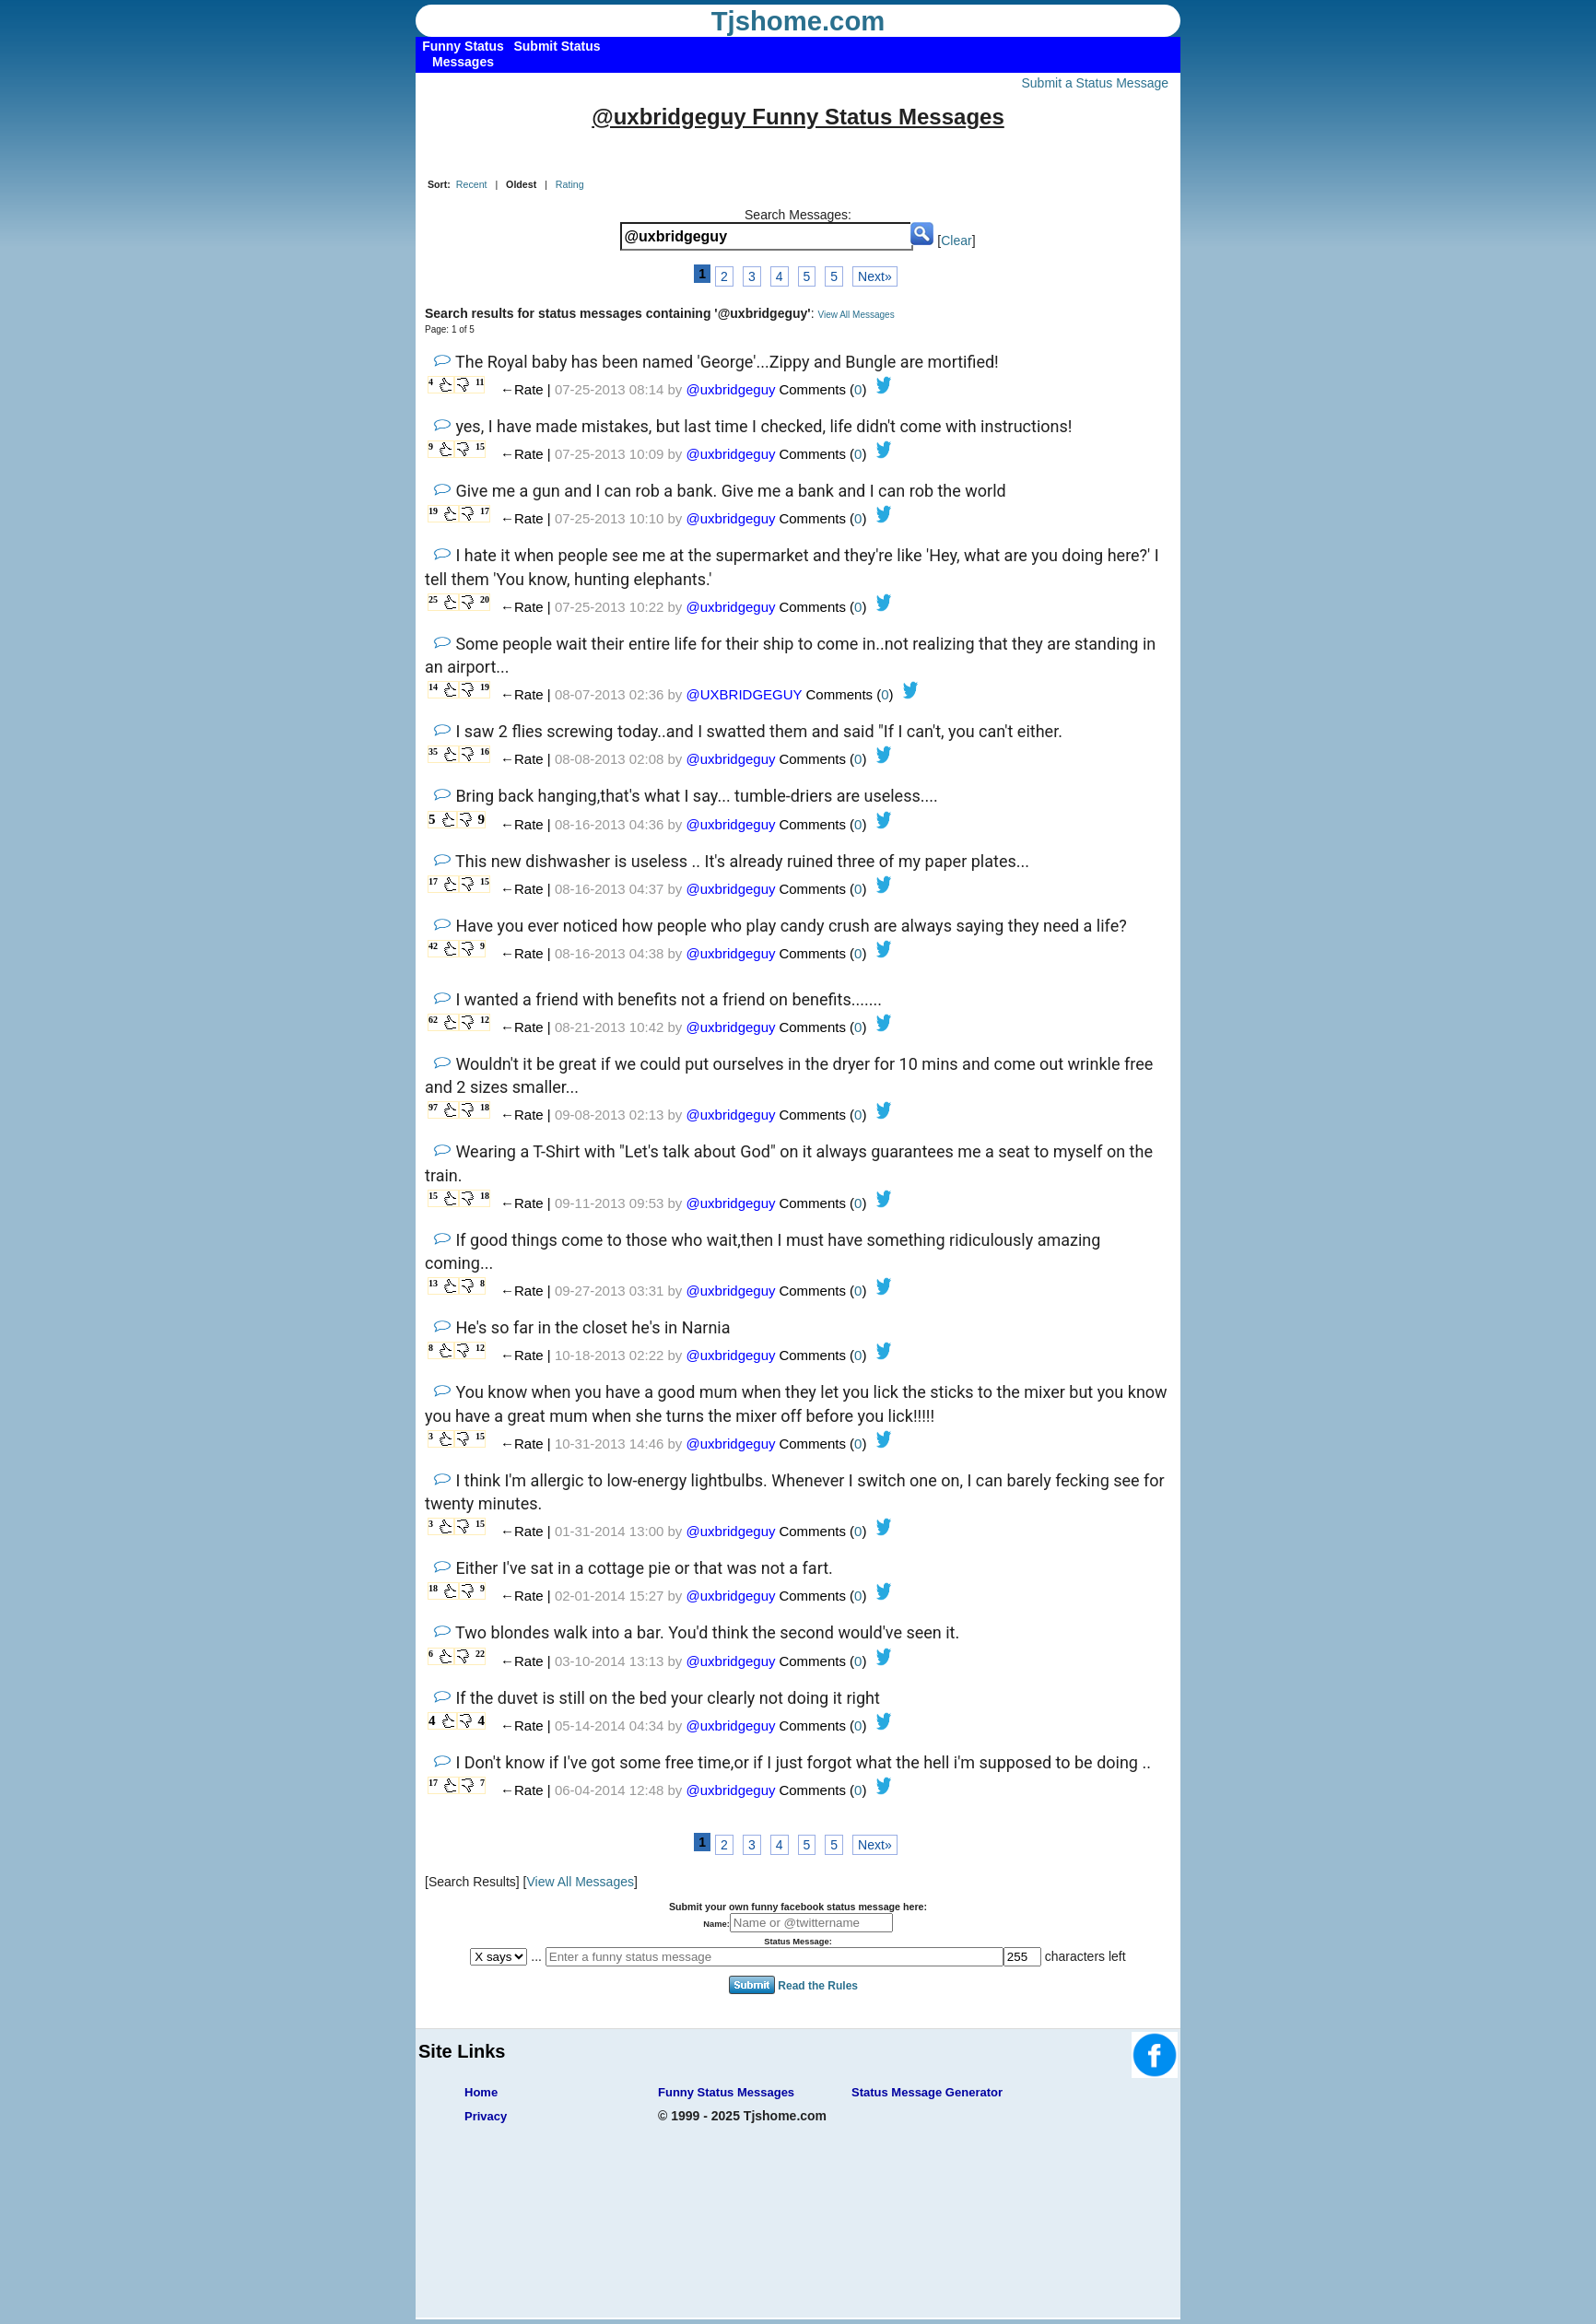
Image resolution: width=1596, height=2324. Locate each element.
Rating (570, 184)
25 (433, 599)
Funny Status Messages (726, 2092)
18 (484, 1107)
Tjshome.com (798, 21)
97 (433, 1107)
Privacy (485, 2116)
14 (433, 687)
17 (484, 511)
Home (481, 2092)
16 (484, 751)
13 (433, 1283)
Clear (956, 240)
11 (479, 382)
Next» (875, 276)
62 (433, 1020)
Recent (471, 184)
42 (433, 946)
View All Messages (855, 315)
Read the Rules (818, 1984)
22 (480, 1654)
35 (433, 751)
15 (480, 446)
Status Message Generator (927, 2092)
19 (433, 511)
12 (484, 1020)
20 (484, 599)
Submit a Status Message (1094, 83)
